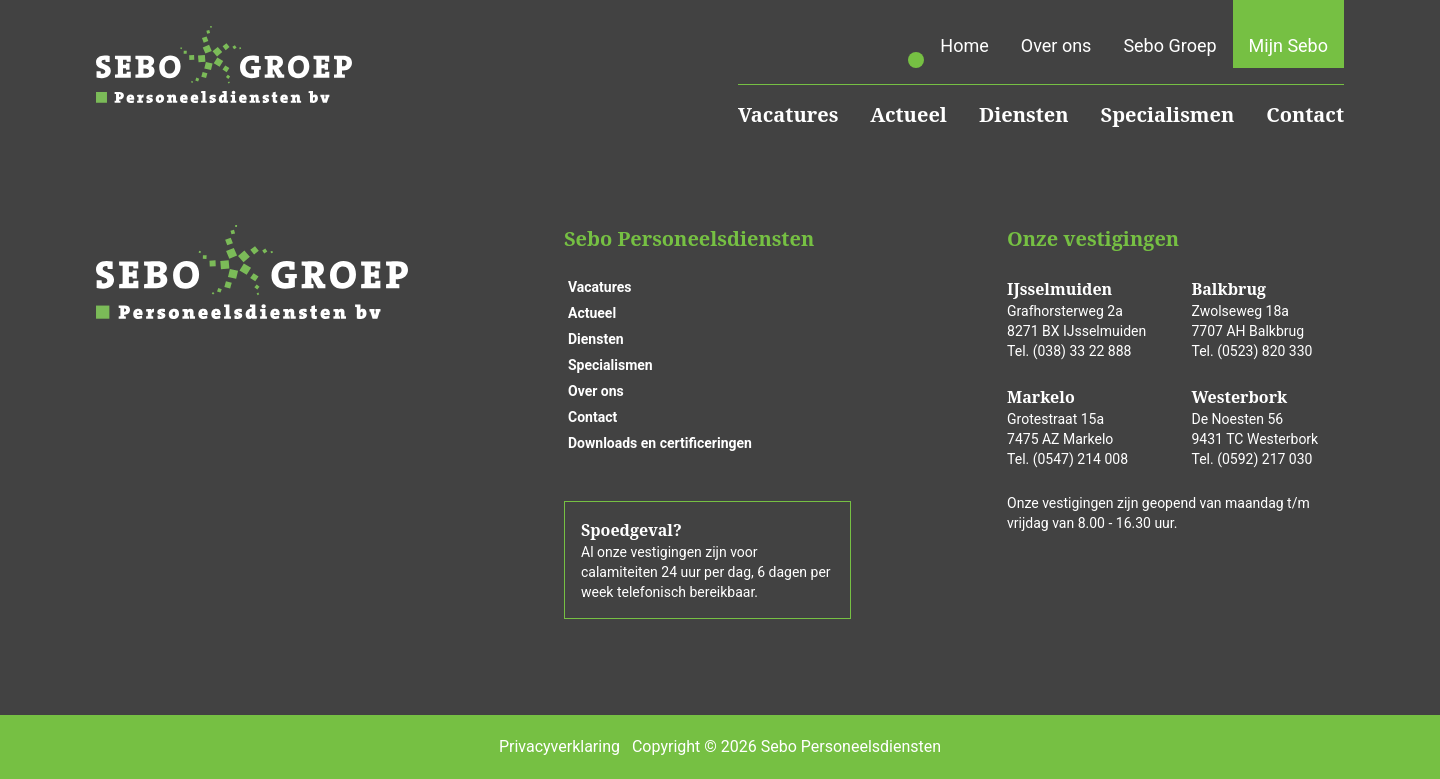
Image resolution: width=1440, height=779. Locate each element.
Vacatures (788, 114)
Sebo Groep (1169, 45)
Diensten (1024, 114)
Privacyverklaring (559, 746)
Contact (1305, 114)
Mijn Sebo (1288, 45)
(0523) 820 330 (1264, 351)
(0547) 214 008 (1080, 459)
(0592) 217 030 (1264, 459)
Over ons (1056, 45)
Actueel (908, 114)
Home (964, 45)
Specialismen (1168, 114)
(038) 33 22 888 (1082, 351)
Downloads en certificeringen (660, 443)
